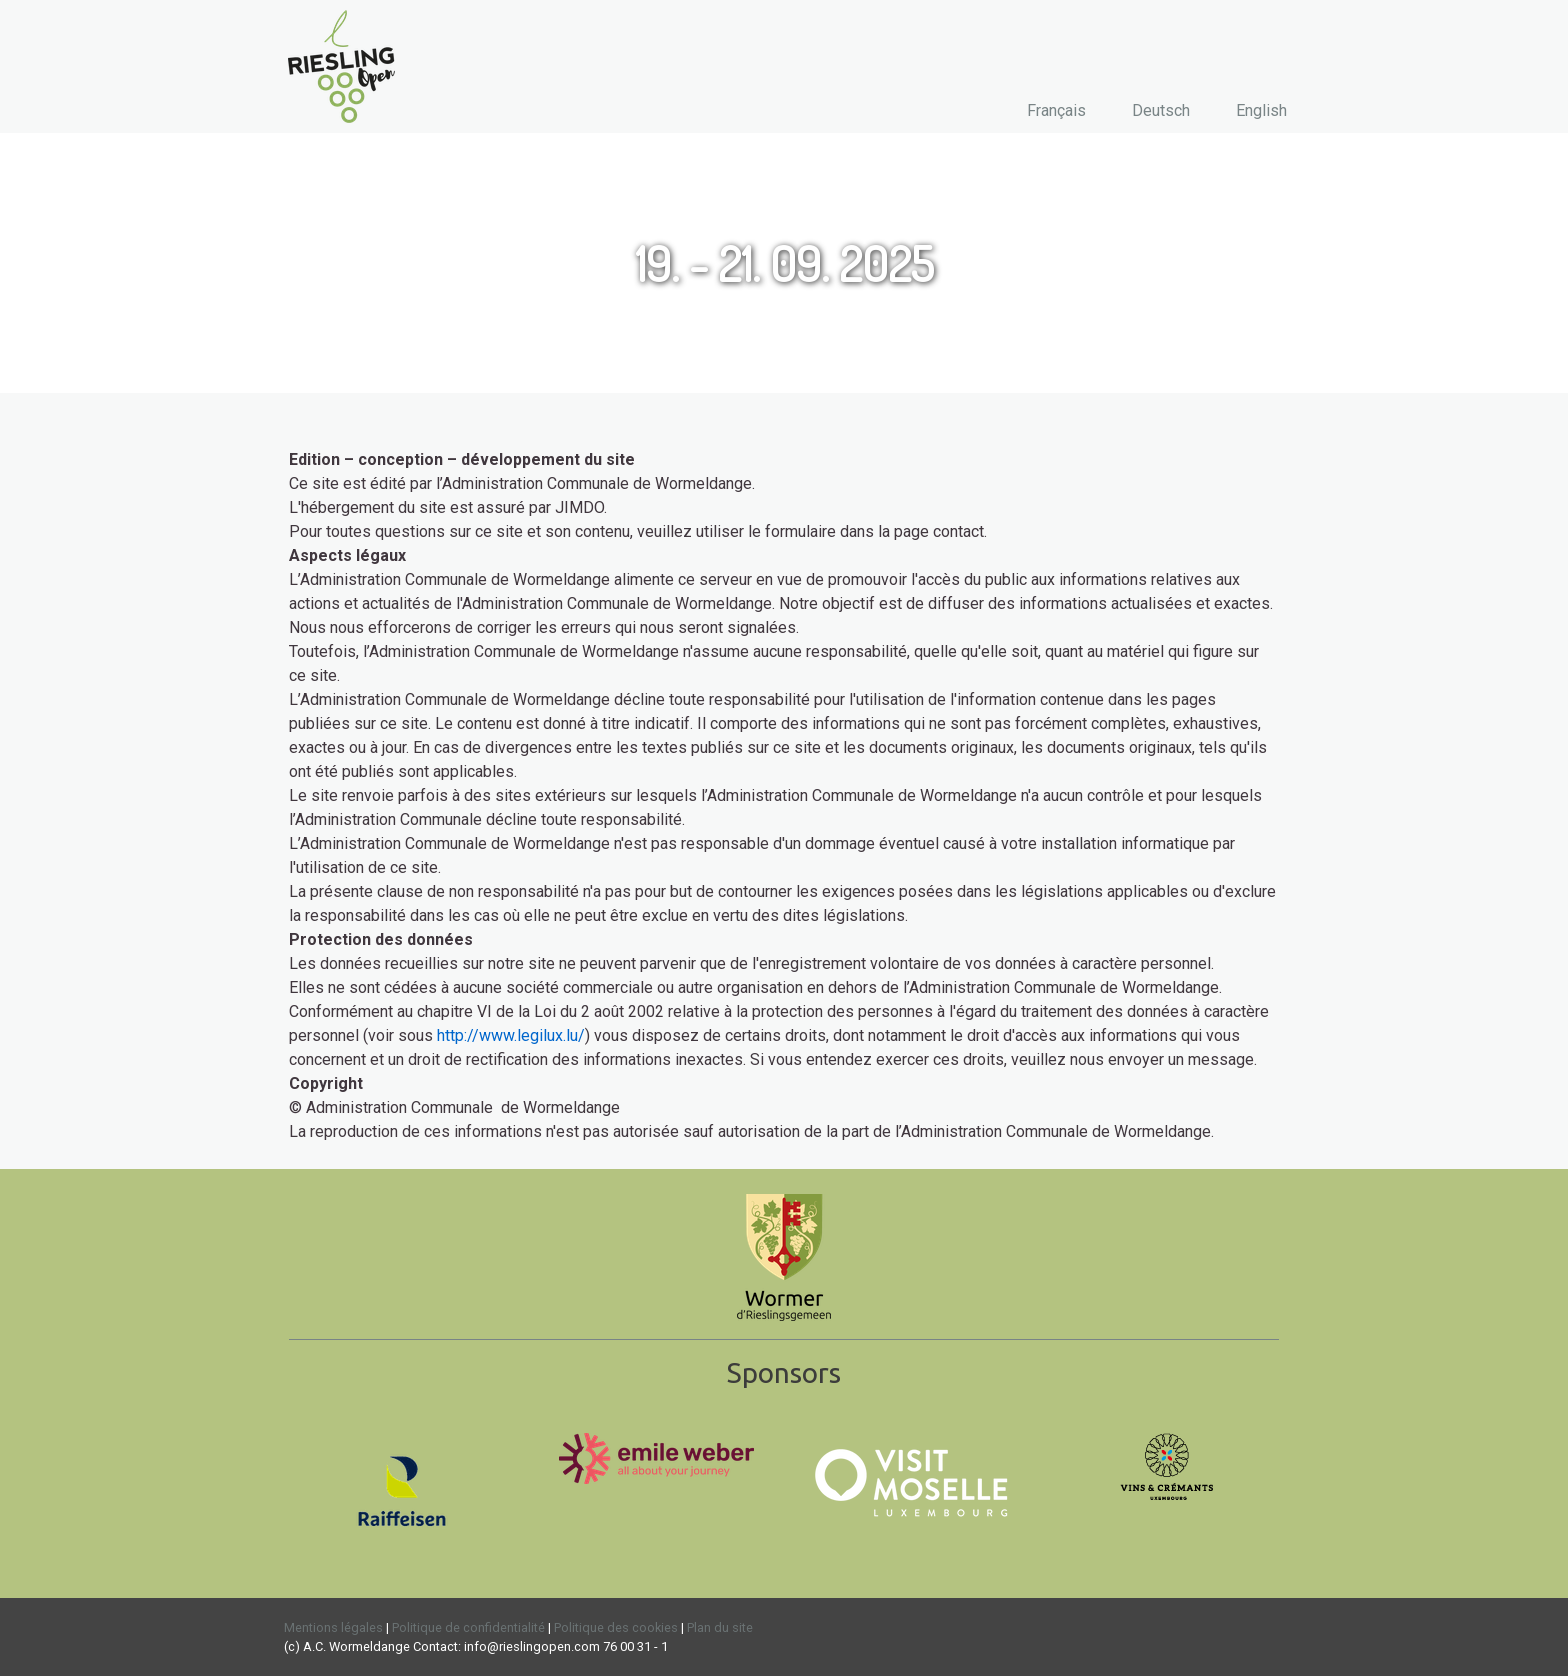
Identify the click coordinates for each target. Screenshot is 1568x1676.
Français (1056, 110)
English (1261, 110)
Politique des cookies (616, 1627)
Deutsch (1161, 110)
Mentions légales (333, 1627)
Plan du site (720, 1627)
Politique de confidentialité (468, 1627)
